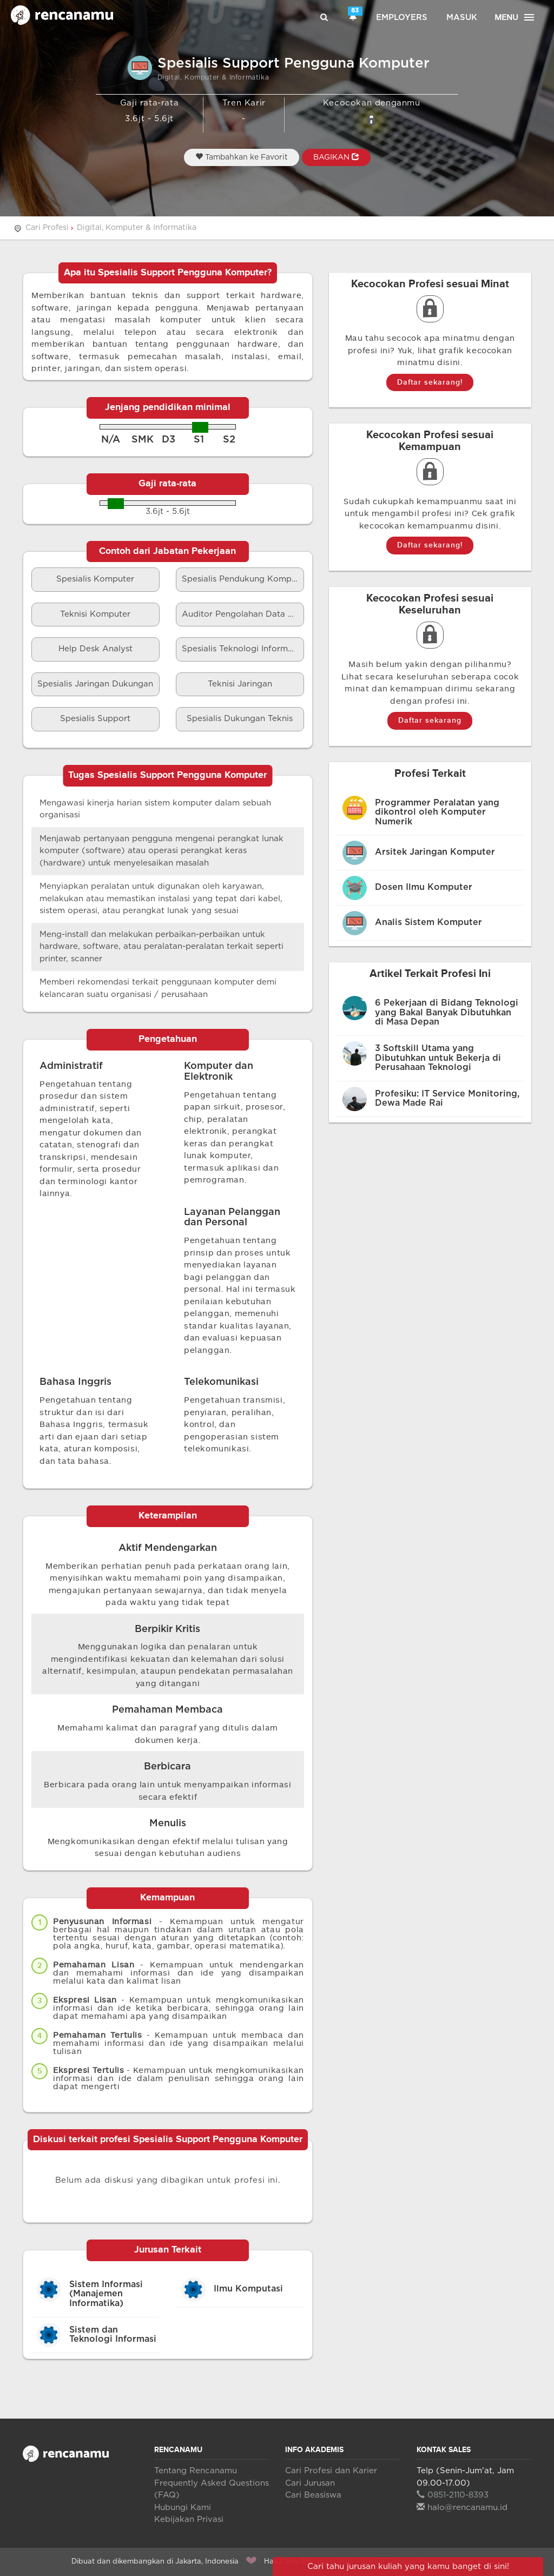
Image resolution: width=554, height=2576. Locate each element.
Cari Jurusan (310, 2483)
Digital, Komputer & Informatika (136, 228)
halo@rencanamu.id (462, 2508)
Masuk (461, 18)
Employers (401, 18)
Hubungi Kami (182, 2508)
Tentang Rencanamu (195, 2471)
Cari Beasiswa (313, 2495)
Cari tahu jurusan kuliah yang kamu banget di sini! (408, 2566)
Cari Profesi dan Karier (331, 2471)
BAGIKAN (336, 157)
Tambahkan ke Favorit (241, 157)
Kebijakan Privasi (188, 2519)
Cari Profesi (47, 228)
